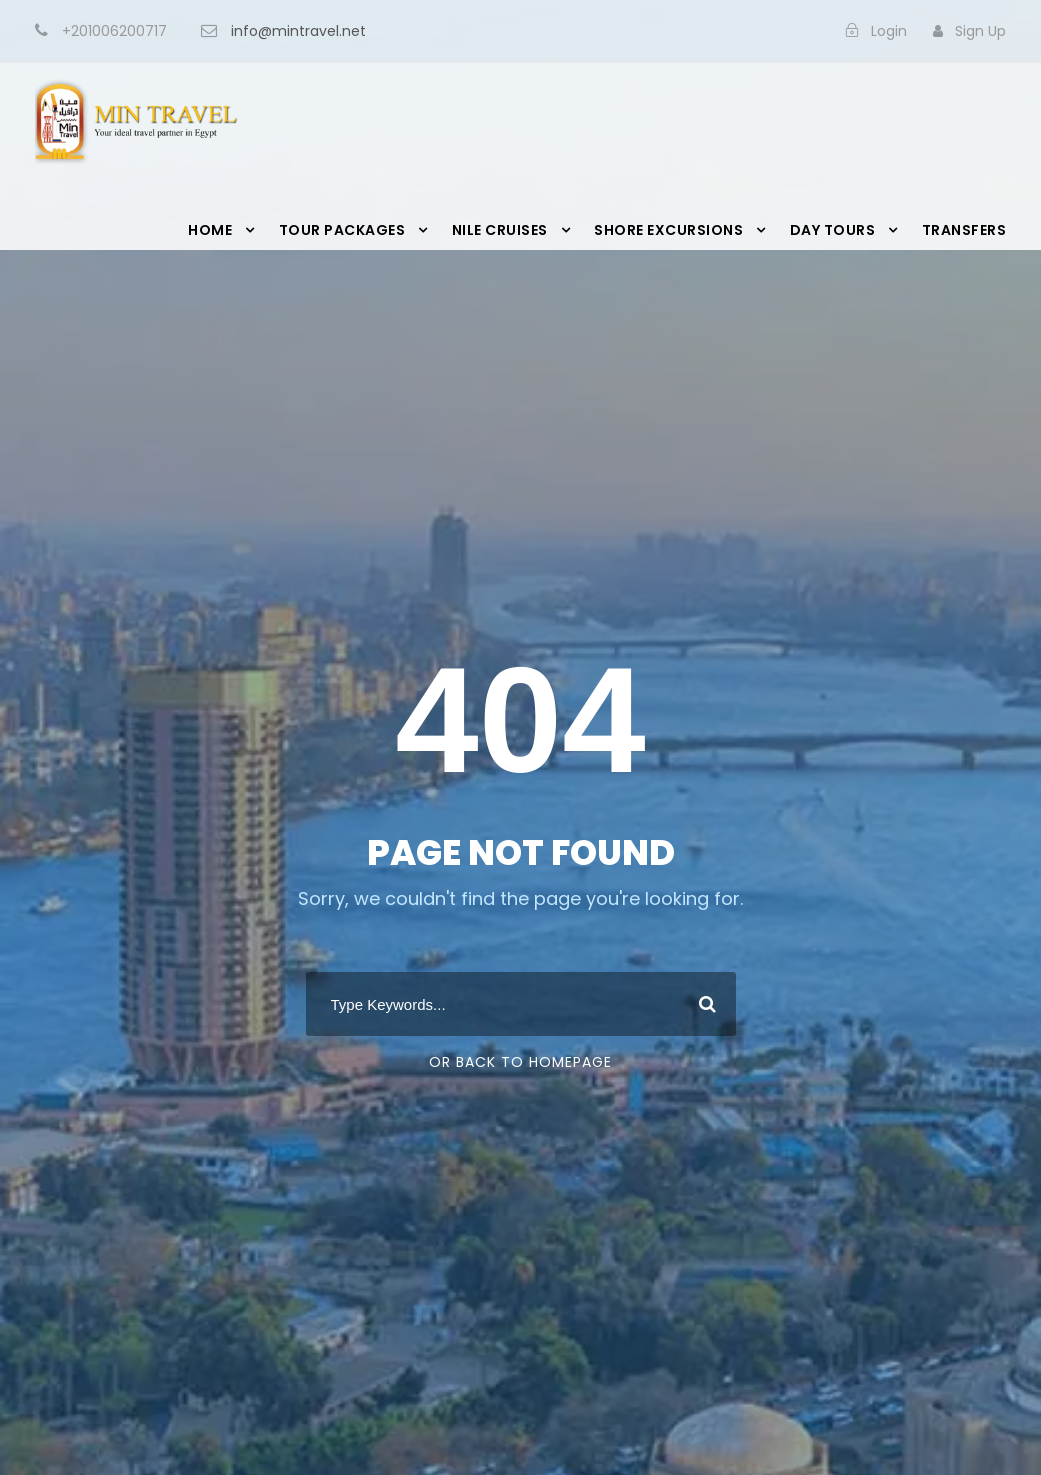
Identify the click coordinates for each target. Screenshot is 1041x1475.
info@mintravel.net (298, 31)
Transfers (964, 230)
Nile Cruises (500, 230)
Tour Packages (342, 230)
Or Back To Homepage (520, 1062)
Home (210, 230)
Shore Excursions (668, 230)
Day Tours (833, 230)
